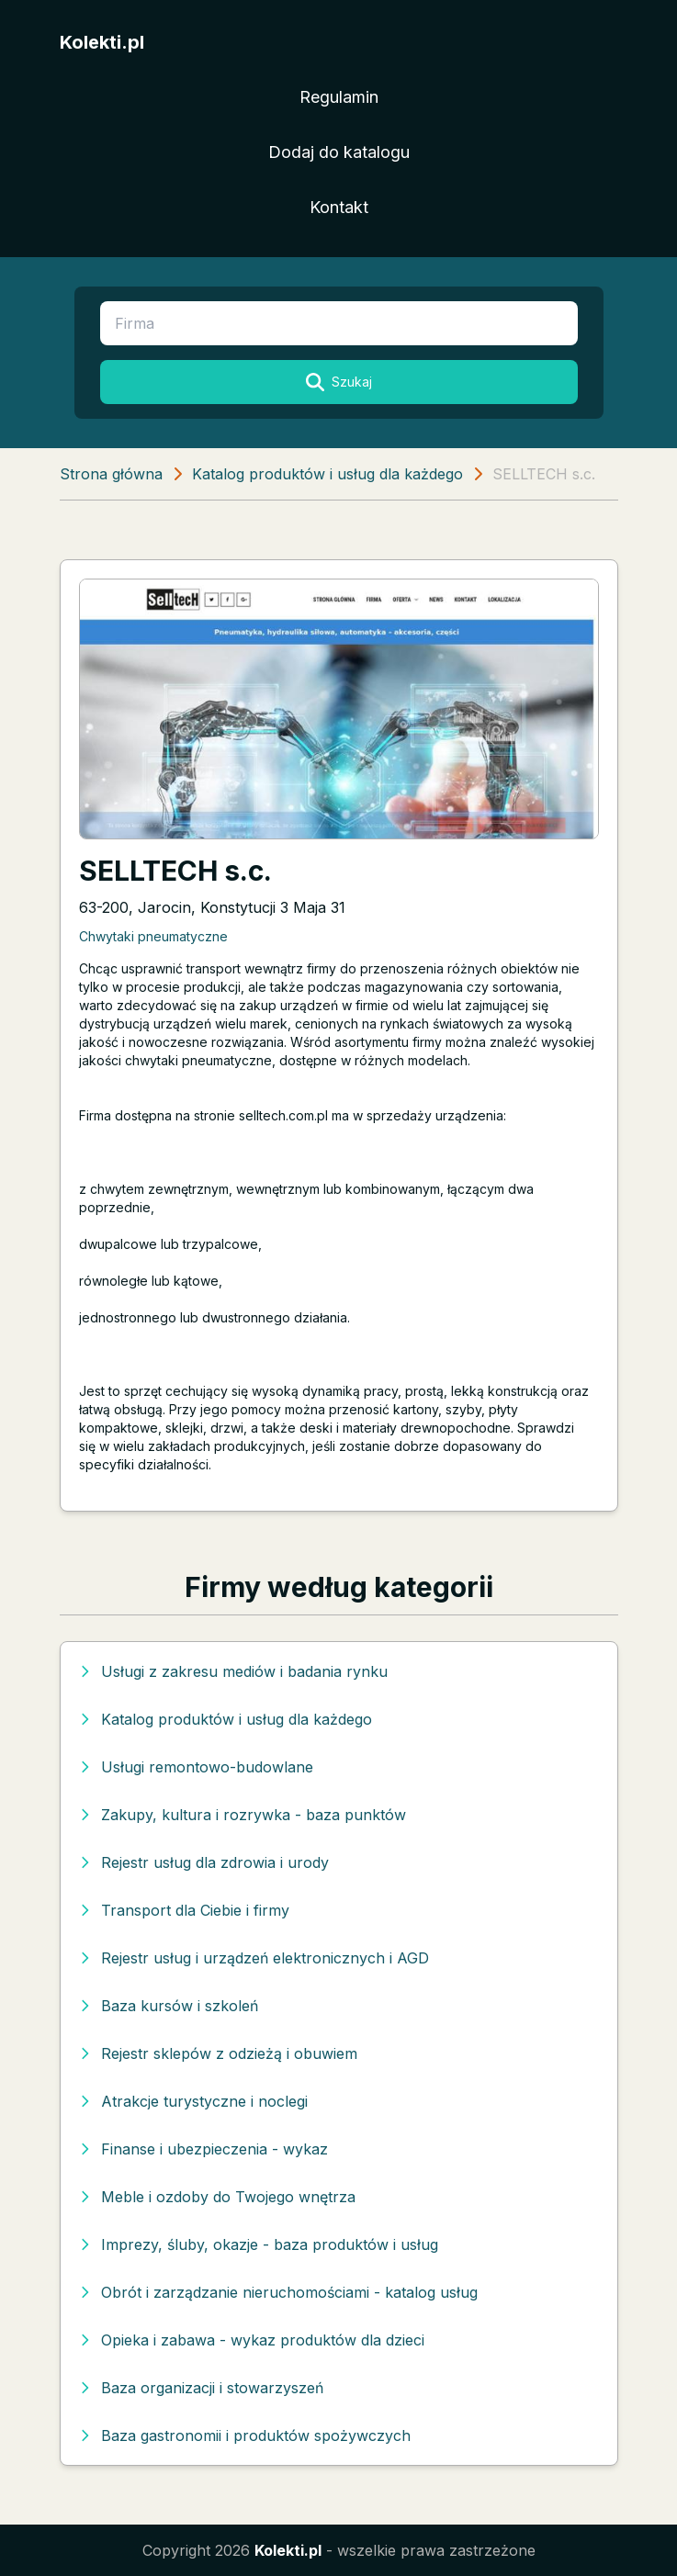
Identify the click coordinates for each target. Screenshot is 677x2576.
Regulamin (338, 97)
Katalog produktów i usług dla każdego (327, 474)
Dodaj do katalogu (339, 152)
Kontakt (339, 207)
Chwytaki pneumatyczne (153, 936)
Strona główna (111, 474)
